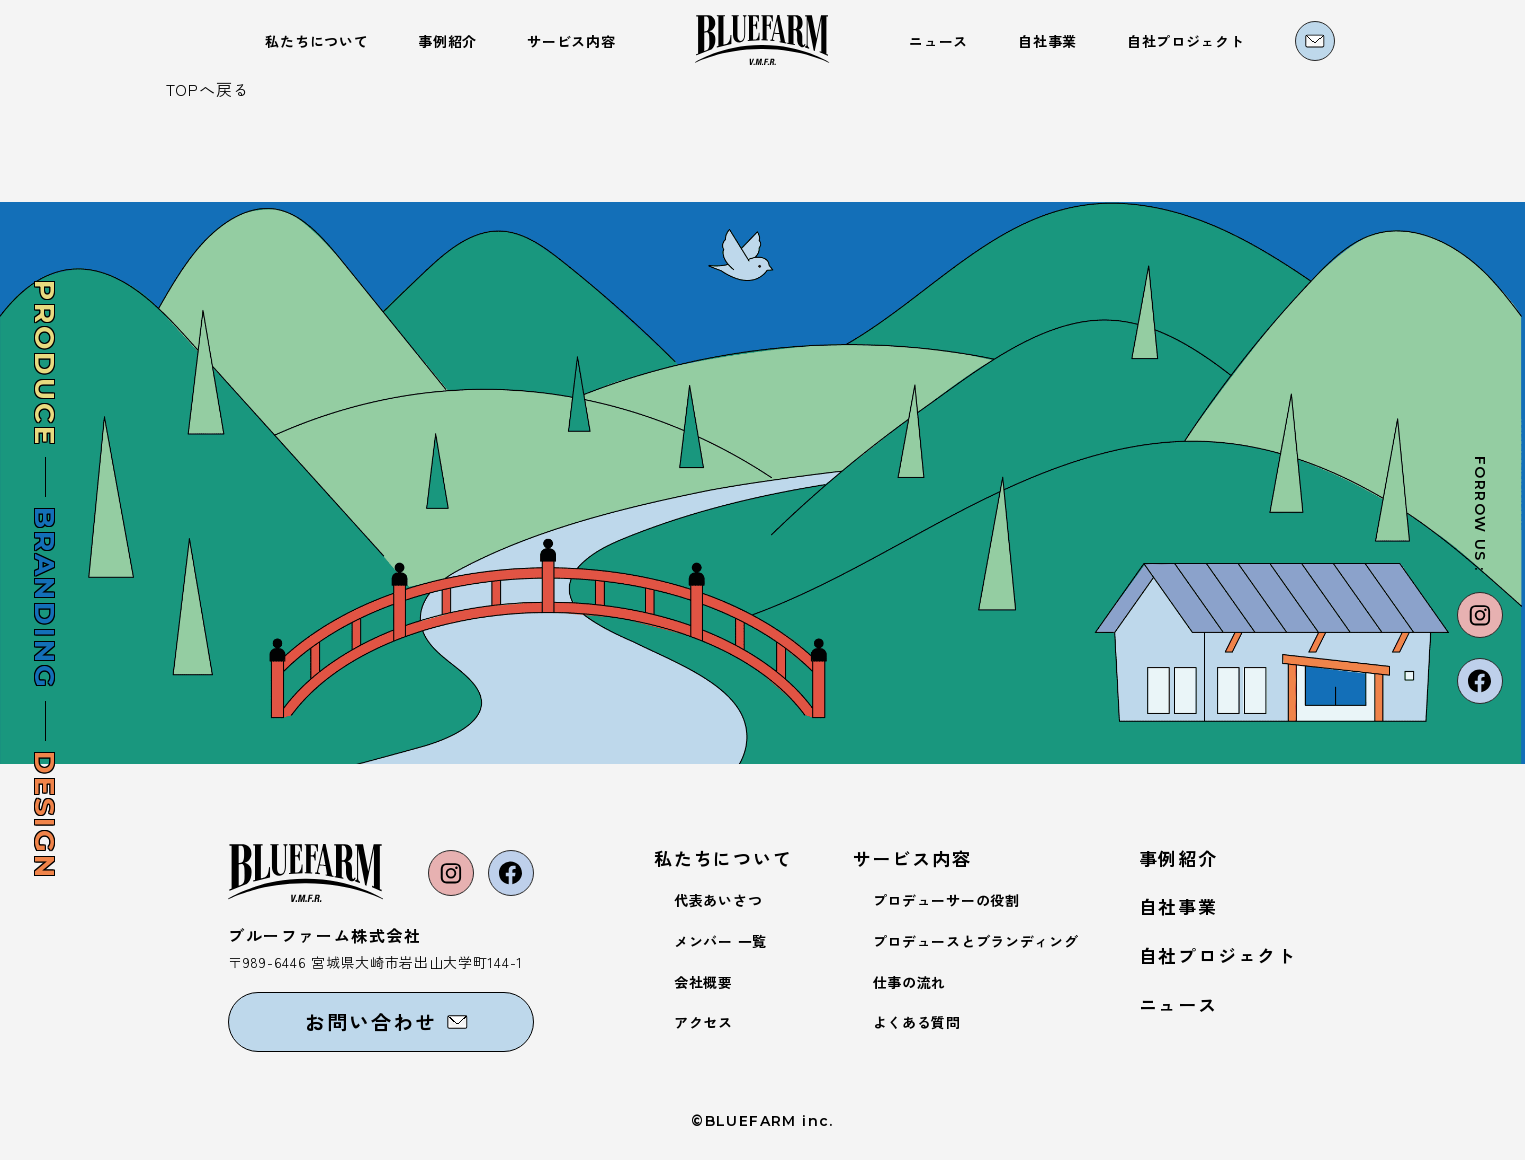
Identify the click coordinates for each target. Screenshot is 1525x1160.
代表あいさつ (718, 900)
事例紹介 (1178, 858)
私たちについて (723, 858)
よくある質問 (917, 1022)
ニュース (1178, 1004)
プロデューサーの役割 (946, 900)
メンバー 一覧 (720, 941)
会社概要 (703, 982)
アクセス (703, 1022)
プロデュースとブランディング (976, 941)
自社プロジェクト (1218, 955)
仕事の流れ (910, 982)
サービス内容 (912, 858)
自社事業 (1178, 906)
